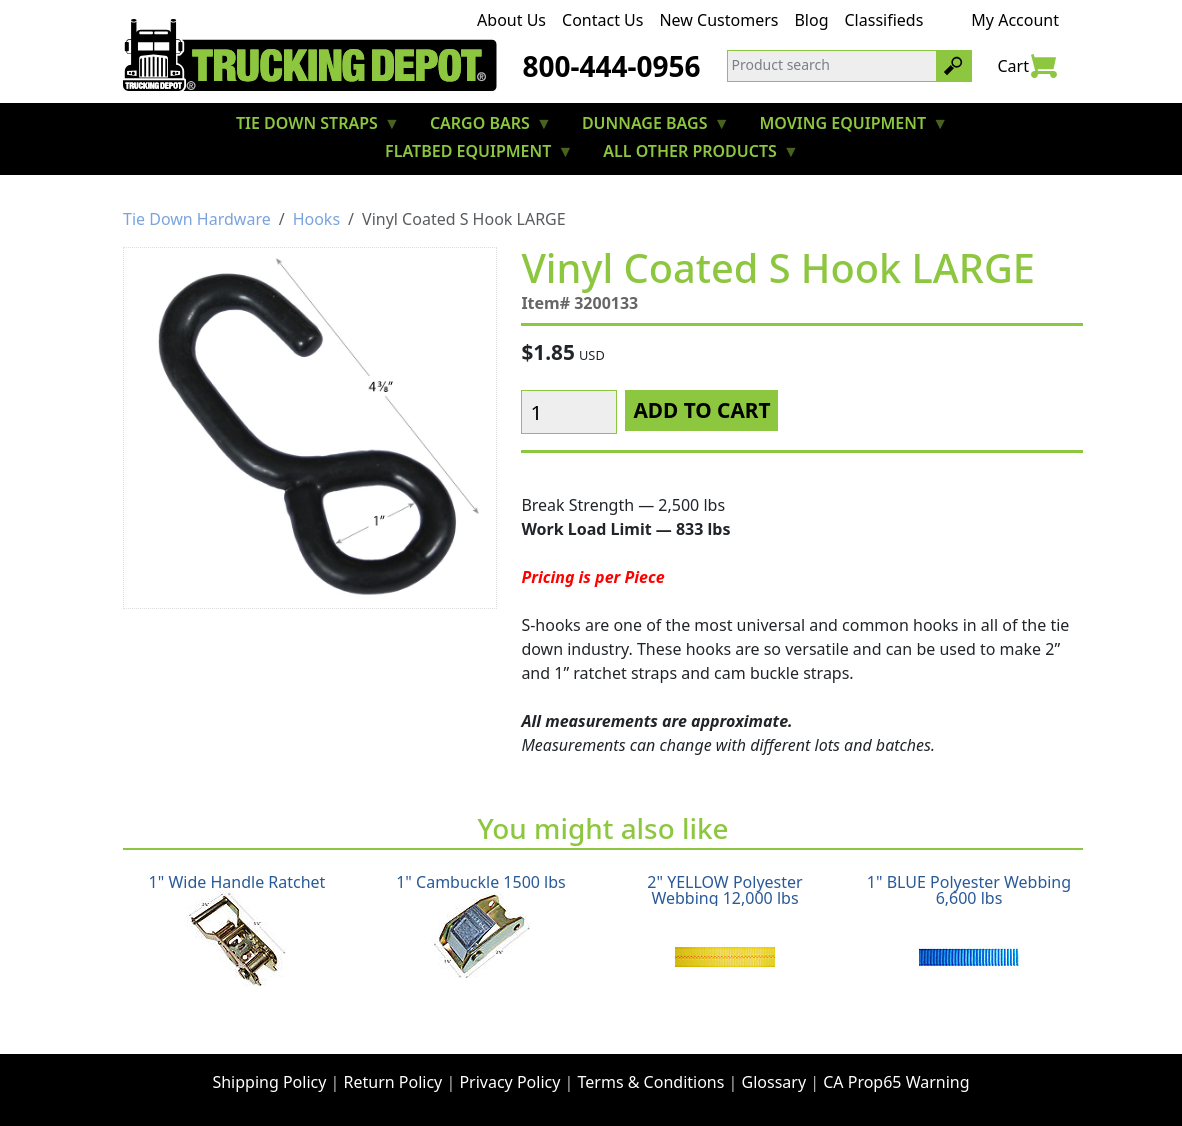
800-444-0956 (611, 66)
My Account (1015, 20)
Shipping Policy (269, 1082)
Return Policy (393, 1082)
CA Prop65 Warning (896, 1082)
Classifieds (884, 20)
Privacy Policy (509, 1082)
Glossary (774, 1082)
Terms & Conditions (651, 1082)
